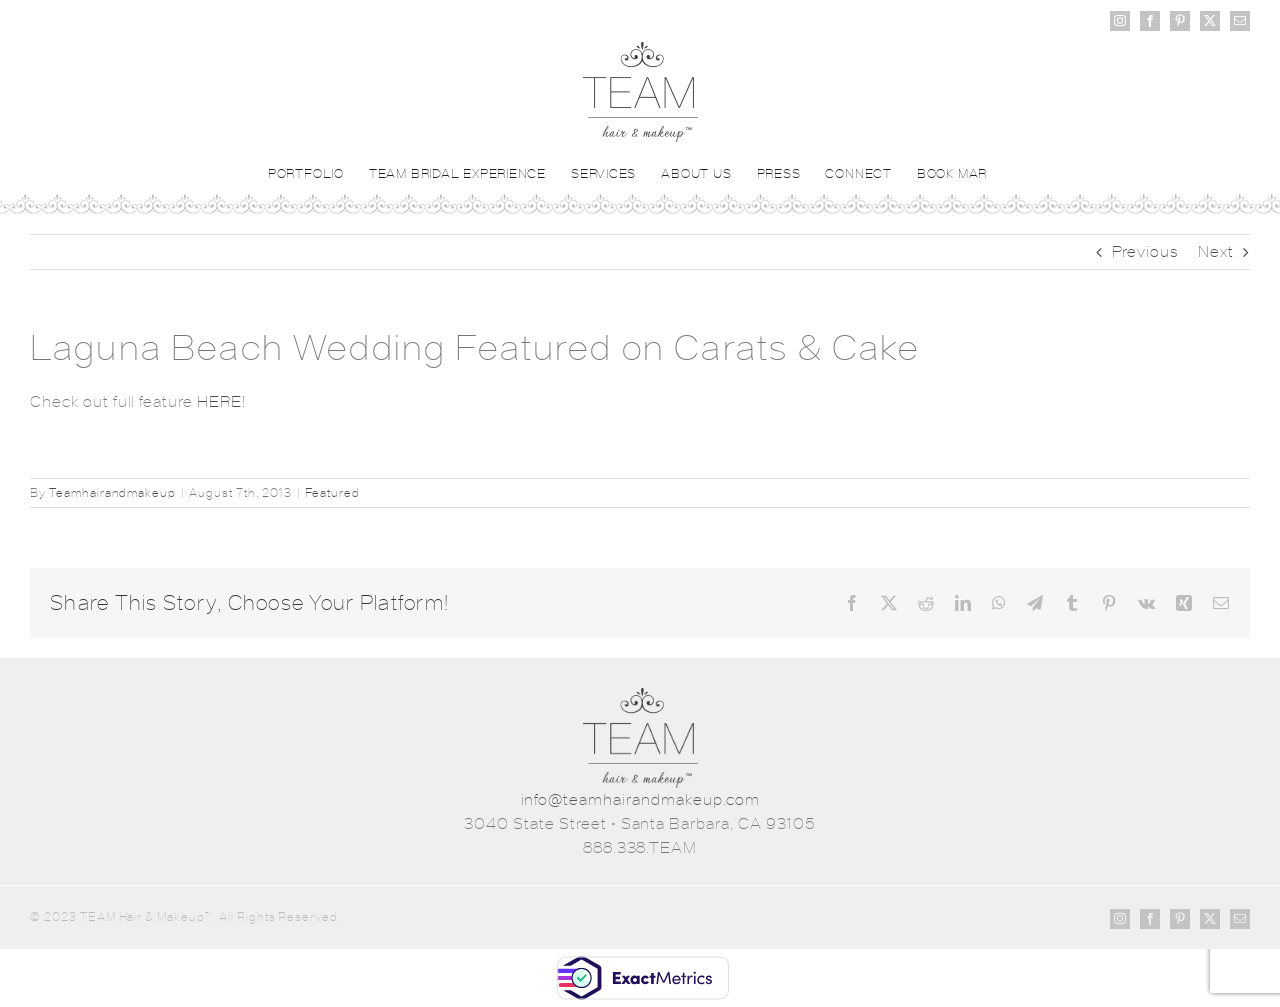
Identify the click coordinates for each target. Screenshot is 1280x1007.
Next (1216, 251)
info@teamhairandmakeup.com (640, 799)
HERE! (221, 401)
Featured (333, 493)
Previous (1146, 251)
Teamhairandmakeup (112, 493)
